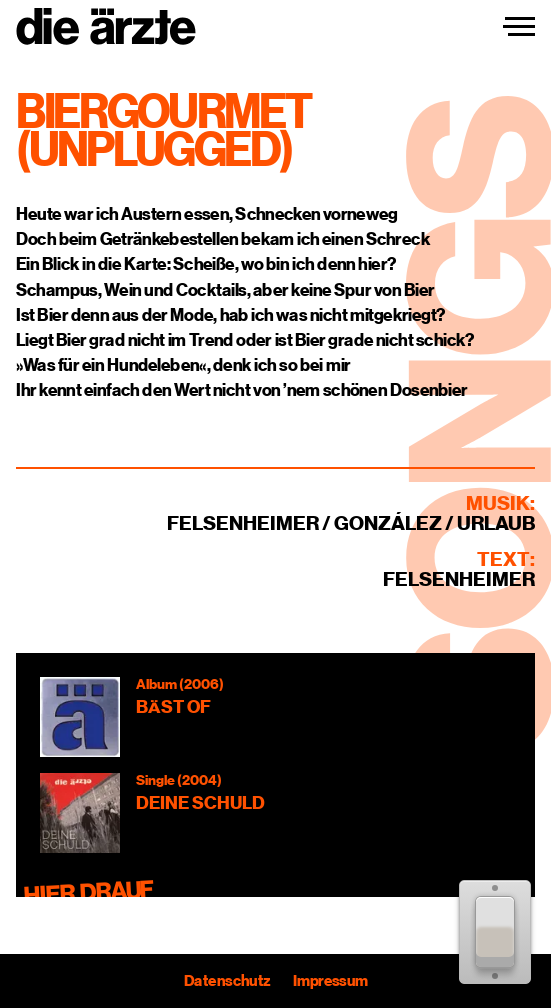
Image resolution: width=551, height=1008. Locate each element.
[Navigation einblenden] (519, 27)
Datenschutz (227, 981)
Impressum (329, 981)
